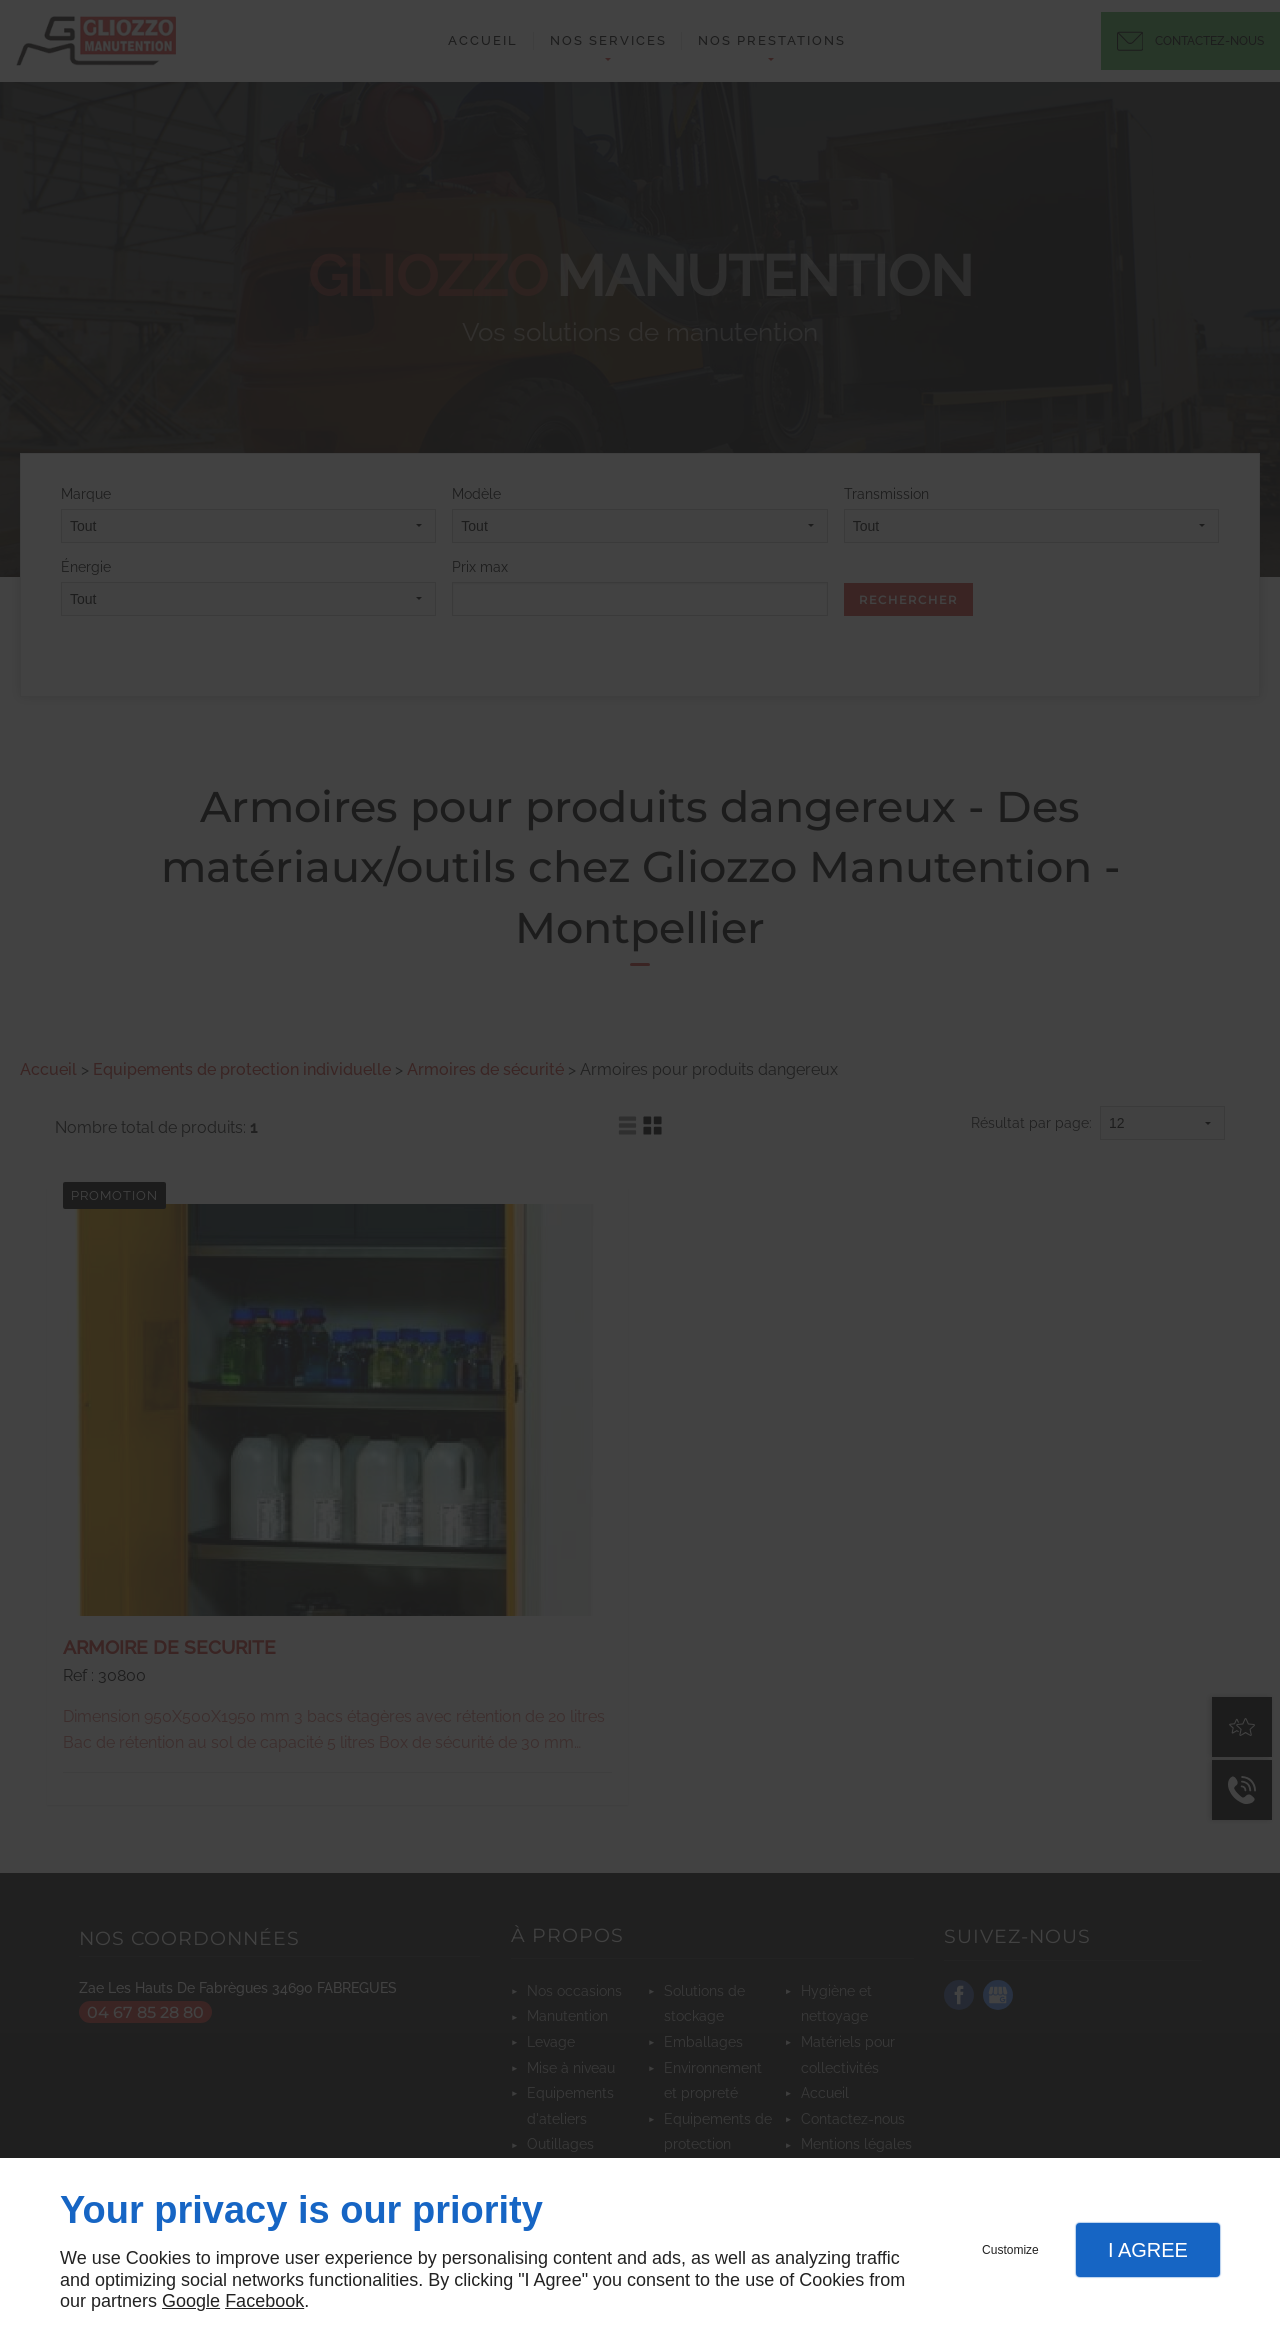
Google (191, 2301)
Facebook (264, 2301)
